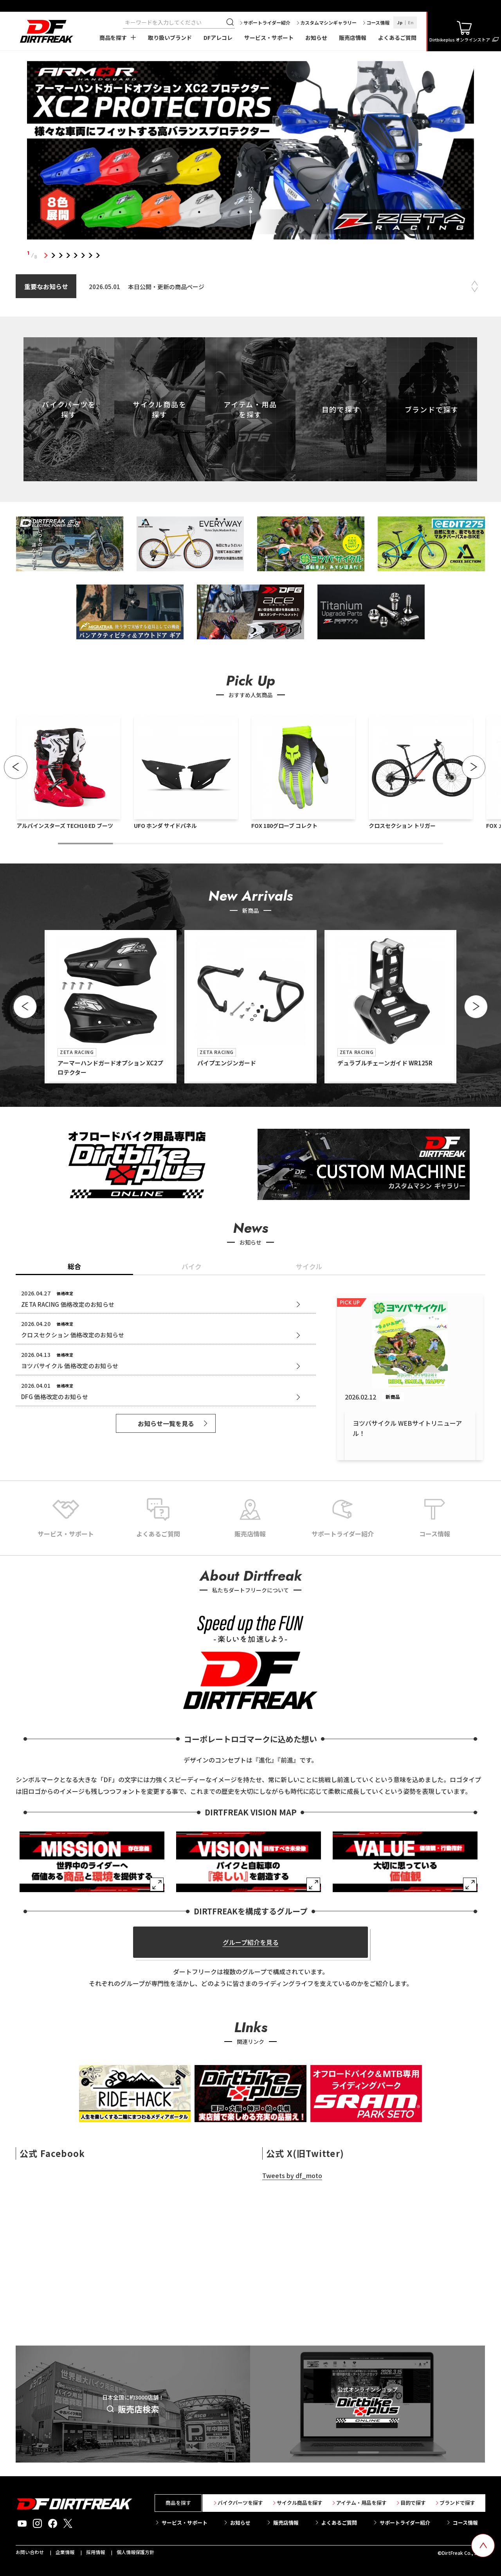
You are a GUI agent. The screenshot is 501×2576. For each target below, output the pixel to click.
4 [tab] (68, 255)
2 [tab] (53, 255)
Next (475, 289)
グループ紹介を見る (251, 1942)
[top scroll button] (483, 2545)
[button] (15, 767)
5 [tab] (75, 255)
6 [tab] (83, 255)
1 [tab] (46, 255)
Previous (475, 283)
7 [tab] (90, 255)
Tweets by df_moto (292, 2175)
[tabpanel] (250, 152)
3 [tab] (60, 255)
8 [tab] (98, 255)
